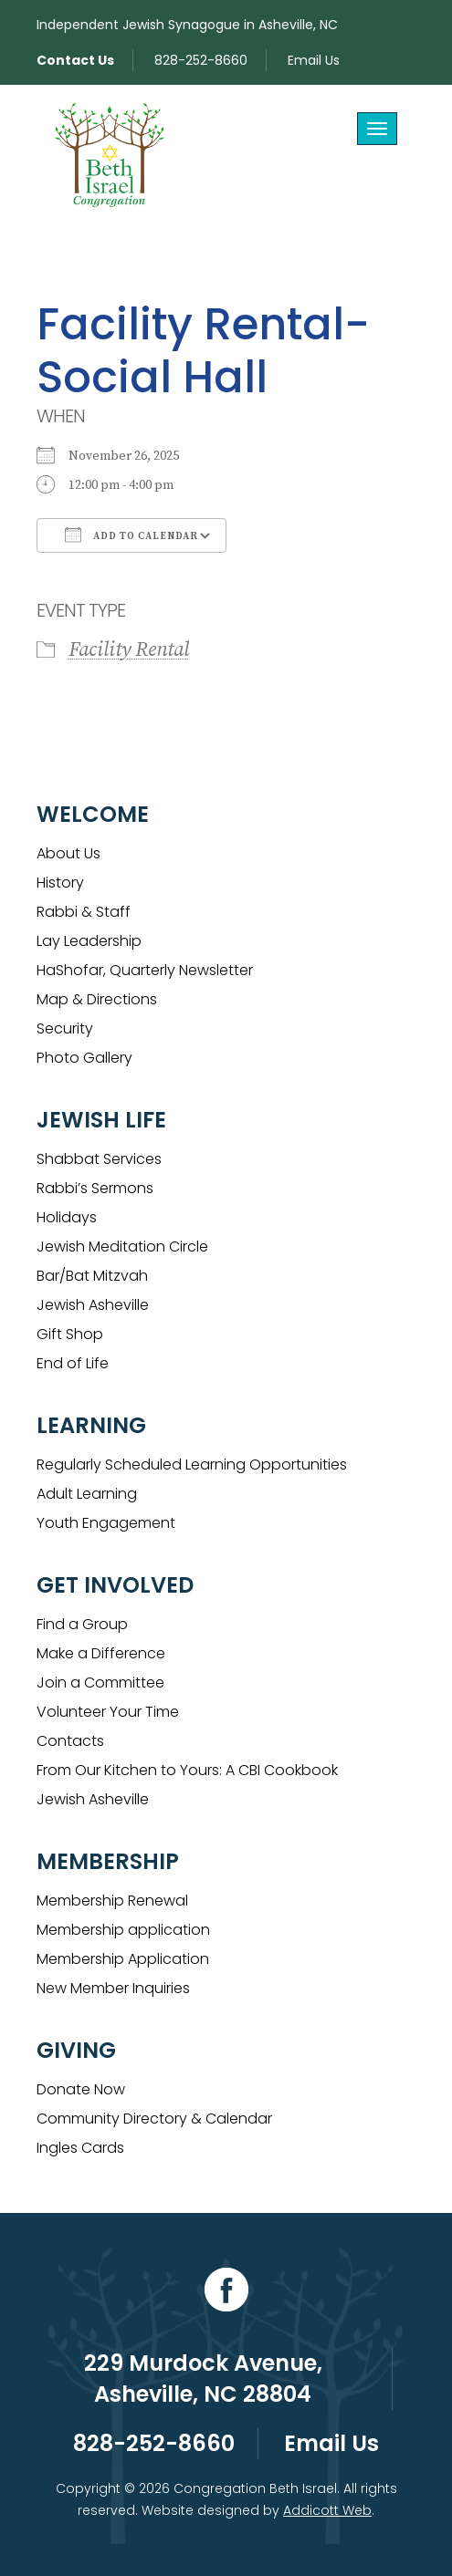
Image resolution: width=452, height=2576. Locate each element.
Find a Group (82, 1624)
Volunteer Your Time (108, 1711)
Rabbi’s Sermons (95, 1188)
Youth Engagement (106, 1522)
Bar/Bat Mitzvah (92, 1275)
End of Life (73, 1363)
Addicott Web (327, 2510)
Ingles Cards (80, 2147)
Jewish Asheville (93, 1304)
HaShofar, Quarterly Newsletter (145, 970)
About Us (68, 853)
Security (65, 1028)
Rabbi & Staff (84, 911)
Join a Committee (100, 1682)
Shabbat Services (99, 1158)
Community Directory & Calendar (154, 2118)
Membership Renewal (112, 1900)
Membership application (123, 1929)
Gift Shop (70, 1334)
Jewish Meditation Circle (122, 1246)
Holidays (67, 1217)
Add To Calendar (131, 534)
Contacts (70, 1740)
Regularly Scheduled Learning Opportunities (192, 1464)
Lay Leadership (89, 940)
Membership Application (123, 1958)
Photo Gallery (84, 1057)
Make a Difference (101, 1653)
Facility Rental (128, 650)
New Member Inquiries (113, 1988)
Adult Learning (87, 1493)
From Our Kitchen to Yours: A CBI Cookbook (187, 1770)
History (60, 882)
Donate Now (81, 2089)
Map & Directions (97, 999)
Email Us (314, 60)
